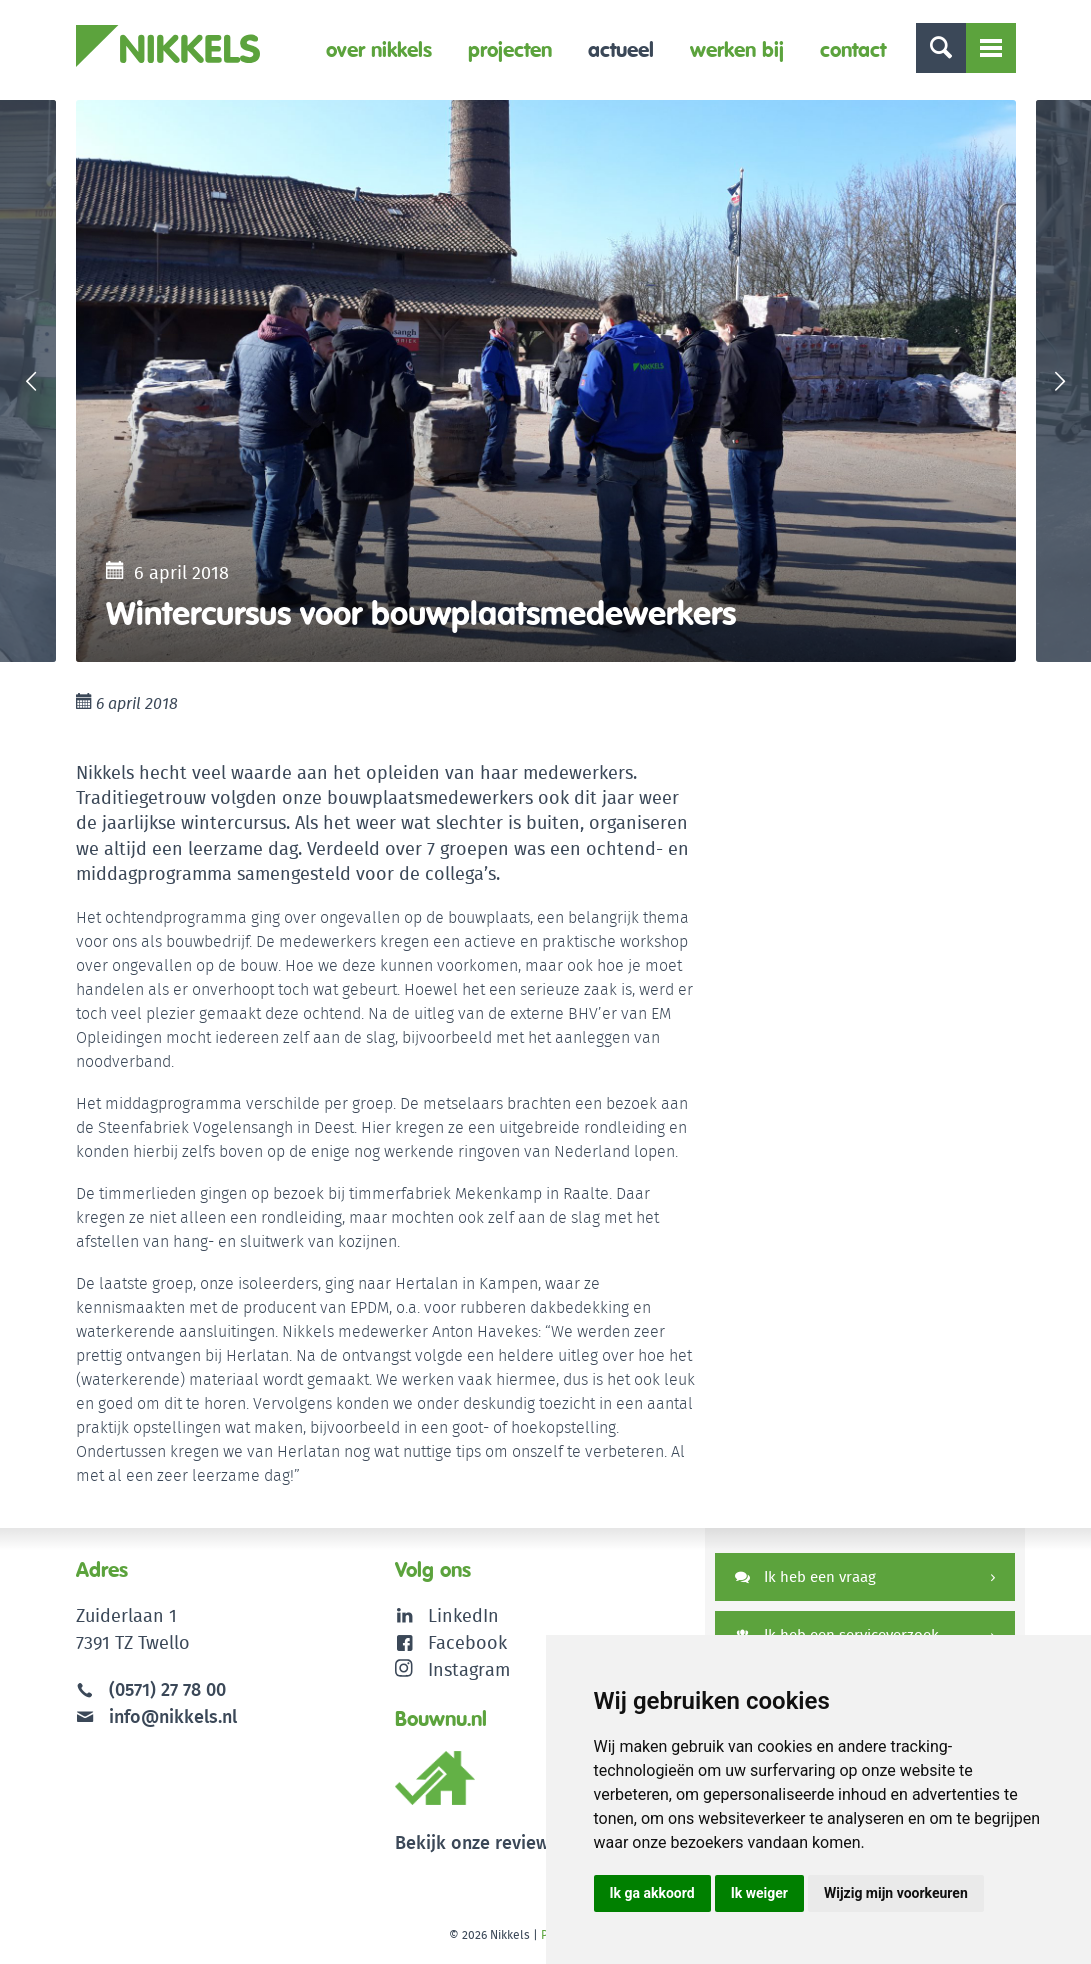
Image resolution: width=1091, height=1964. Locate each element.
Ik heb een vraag (805, 1576)
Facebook (467, 1642)
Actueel (621, 49)
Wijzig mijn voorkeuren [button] (896, 1893)
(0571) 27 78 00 (167, 1689)
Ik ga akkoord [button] (652, 1893)
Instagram (452, 1669)
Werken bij (737, 49)
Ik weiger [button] (759, 1893)
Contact (853, 49)
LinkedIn (463, 1615)
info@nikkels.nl (156, 1716)
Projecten (510, 49)
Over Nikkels (379, 49)
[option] (546, 381)
